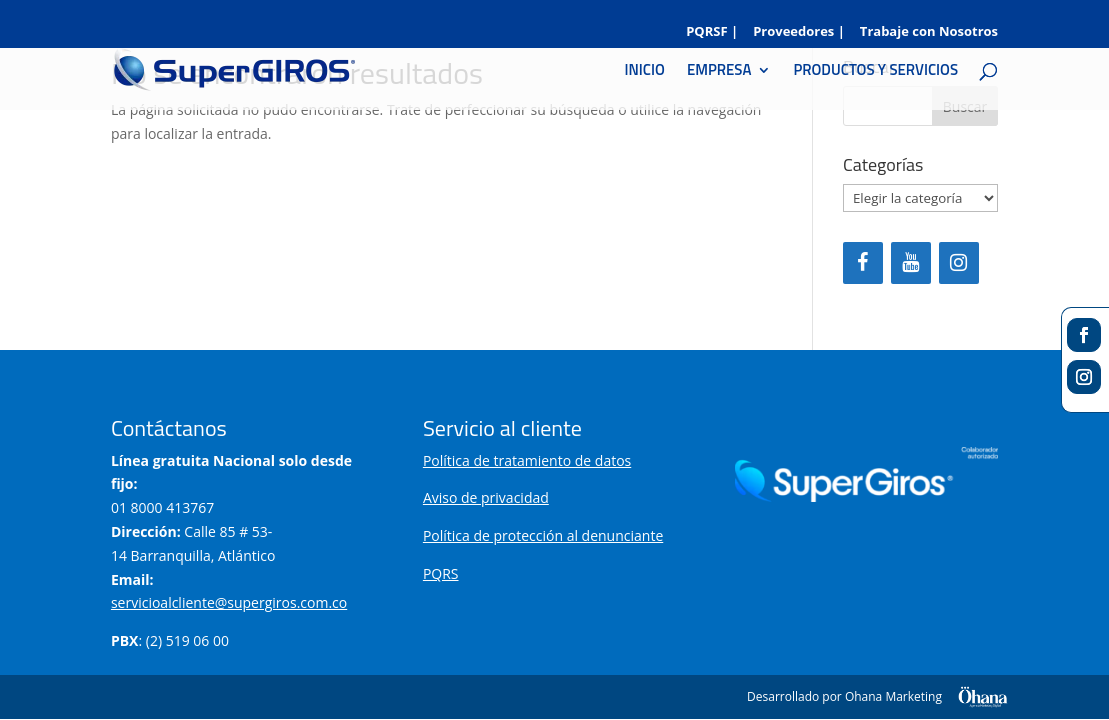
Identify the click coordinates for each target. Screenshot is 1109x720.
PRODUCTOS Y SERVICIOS (875, 72)
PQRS (441, 573)
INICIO (644, 72)
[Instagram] (959, 263)
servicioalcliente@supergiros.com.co (229, 602)
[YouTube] (911, 263)
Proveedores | (799, 32)
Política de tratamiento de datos (527, 460)
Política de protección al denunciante (543, 535)
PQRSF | (712, 32)
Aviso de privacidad (486, 497)
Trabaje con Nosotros (929, 32)
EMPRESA (719, 72)
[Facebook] (863, 263)
